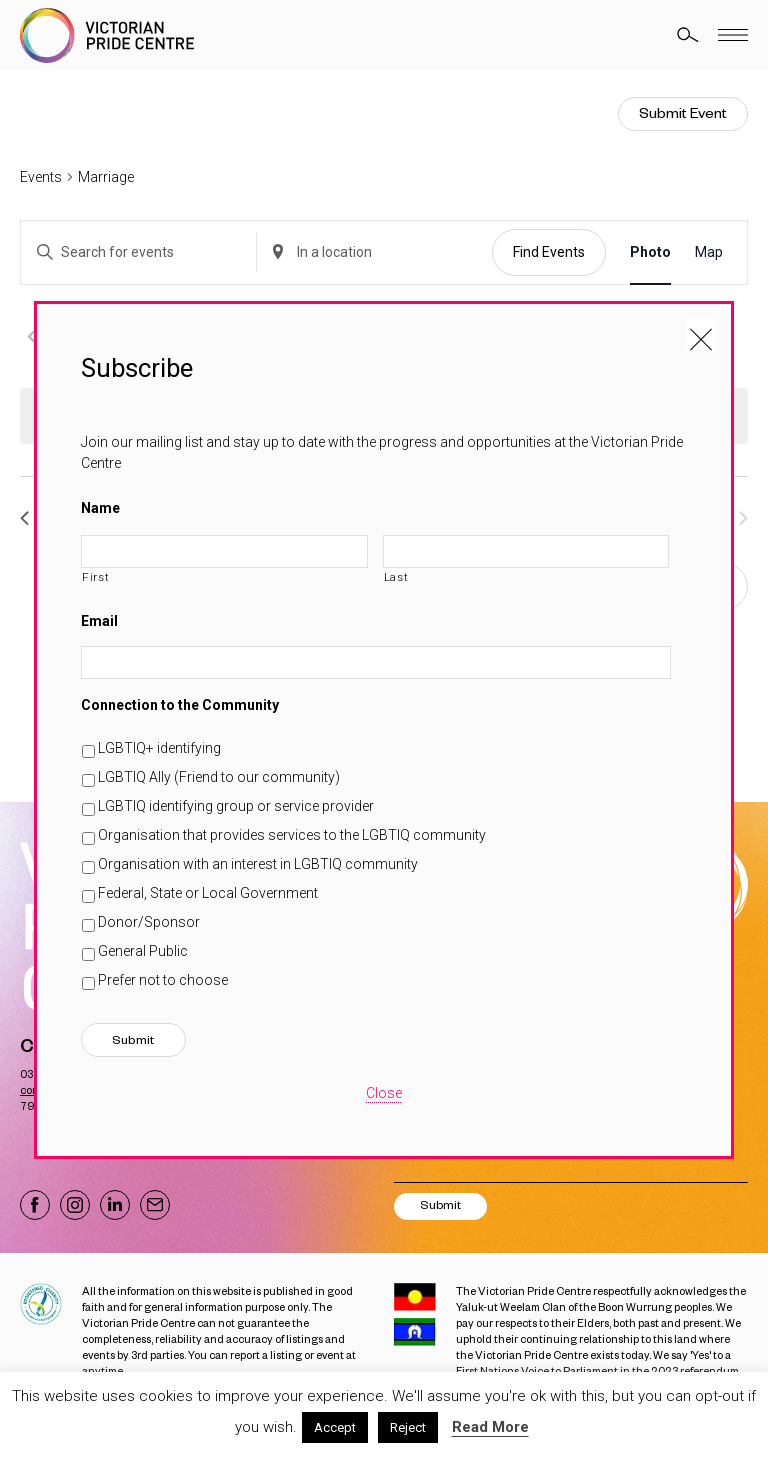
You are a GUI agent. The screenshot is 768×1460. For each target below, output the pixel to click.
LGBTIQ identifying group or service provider (236, 806)
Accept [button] (335, 1427)
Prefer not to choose (163, 980)
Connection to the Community (180, 705)
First (95, 577)
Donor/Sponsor (149, 922)
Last (396, 577)
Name (100, 508)
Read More (490, 1427)
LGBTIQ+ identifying (159, 748)
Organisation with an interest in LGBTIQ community (258, 864)
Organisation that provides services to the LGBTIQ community (292, 835)
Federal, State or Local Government (208, 893)
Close (384, 1093)
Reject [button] (408, 1427)
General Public (143, 951)
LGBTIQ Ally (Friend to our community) (219, 777)
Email (99, 621)
